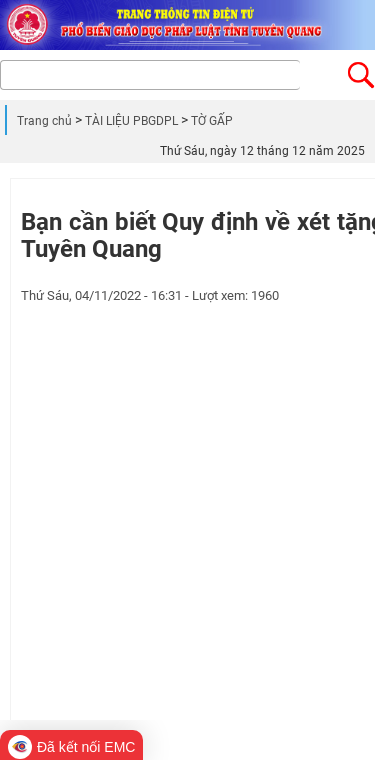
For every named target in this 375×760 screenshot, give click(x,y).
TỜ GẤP (212, 121)
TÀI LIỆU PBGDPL (131, 121)
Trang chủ (44, 121)
